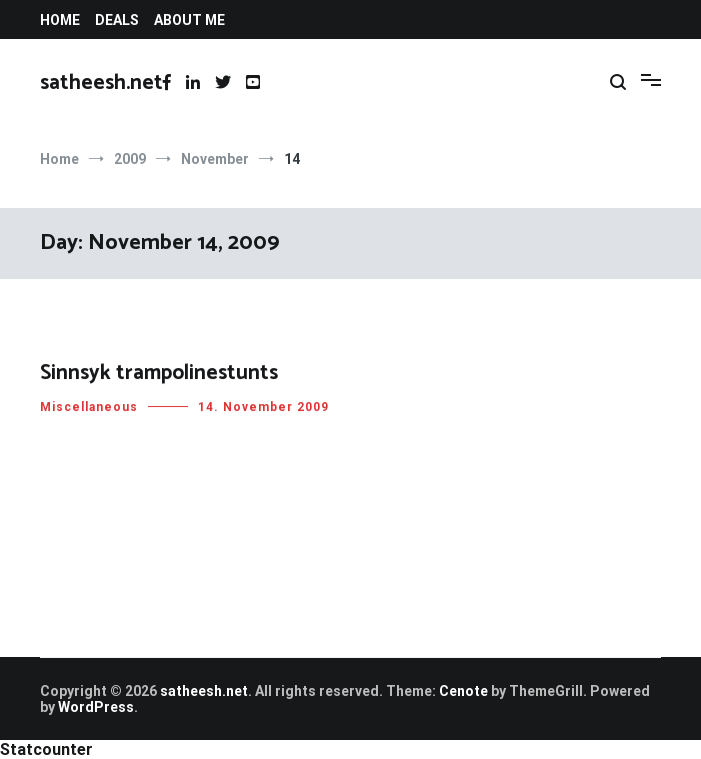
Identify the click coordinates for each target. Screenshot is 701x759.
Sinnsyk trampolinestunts (159, 374)
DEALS (117, 20)
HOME (60, 20)
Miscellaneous (89, 408)
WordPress (96, 707)
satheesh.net (101, 83)
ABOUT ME (189, 20)
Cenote (463, 691)
